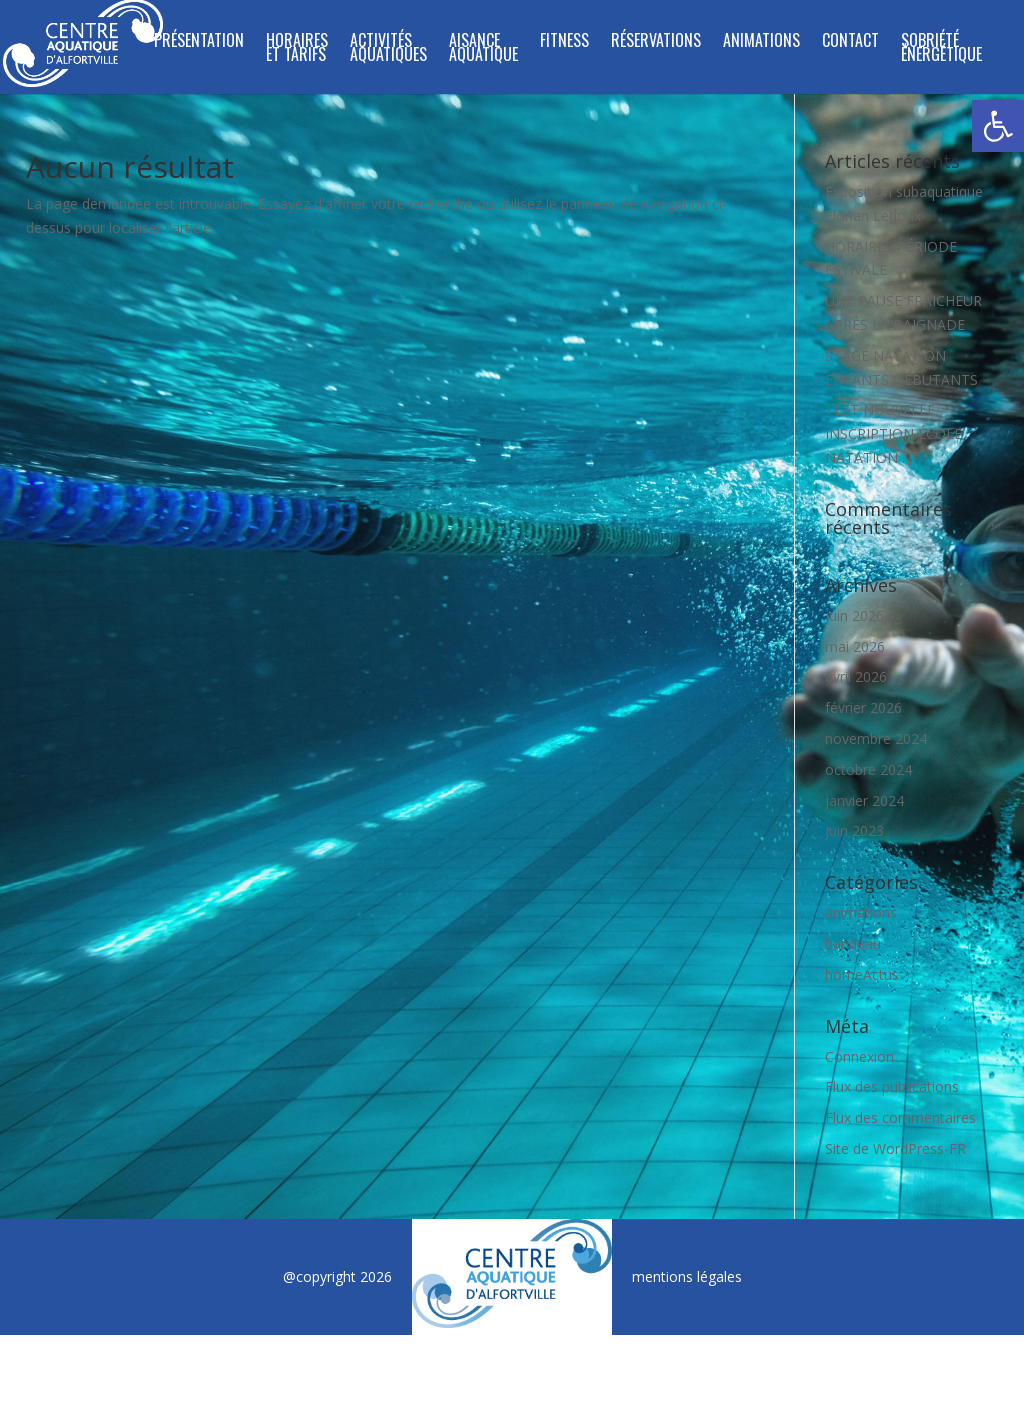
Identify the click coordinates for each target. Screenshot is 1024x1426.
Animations (761, 42)
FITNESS (564, 42)
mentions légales (687, 1276)
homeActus (862, 974)
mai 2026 (855, 646)
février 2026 (863, 707)
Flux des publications (892, 1086)
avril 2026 (856, 676)
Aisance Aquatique (483, 49)
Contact (850, 42)
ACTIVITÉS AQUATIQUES (388, 49)
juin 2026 (854, 615)
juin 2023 (854, 830)
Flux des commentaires (900, 1117)
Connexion (859, 1056)
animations (861, 912)
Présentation (199, 42)
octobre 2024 (868, 769)
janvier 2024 (864, 800)
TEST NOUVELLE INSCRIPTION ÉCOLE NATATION (893, 433)
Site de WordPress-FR (895, 1148)
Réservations (656, 42)
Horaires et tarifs (297, 49)
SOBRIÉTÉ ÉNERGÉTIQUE (941, 49)
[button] (998, 126)
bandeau (853, 943)
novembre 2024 (876, 738)
